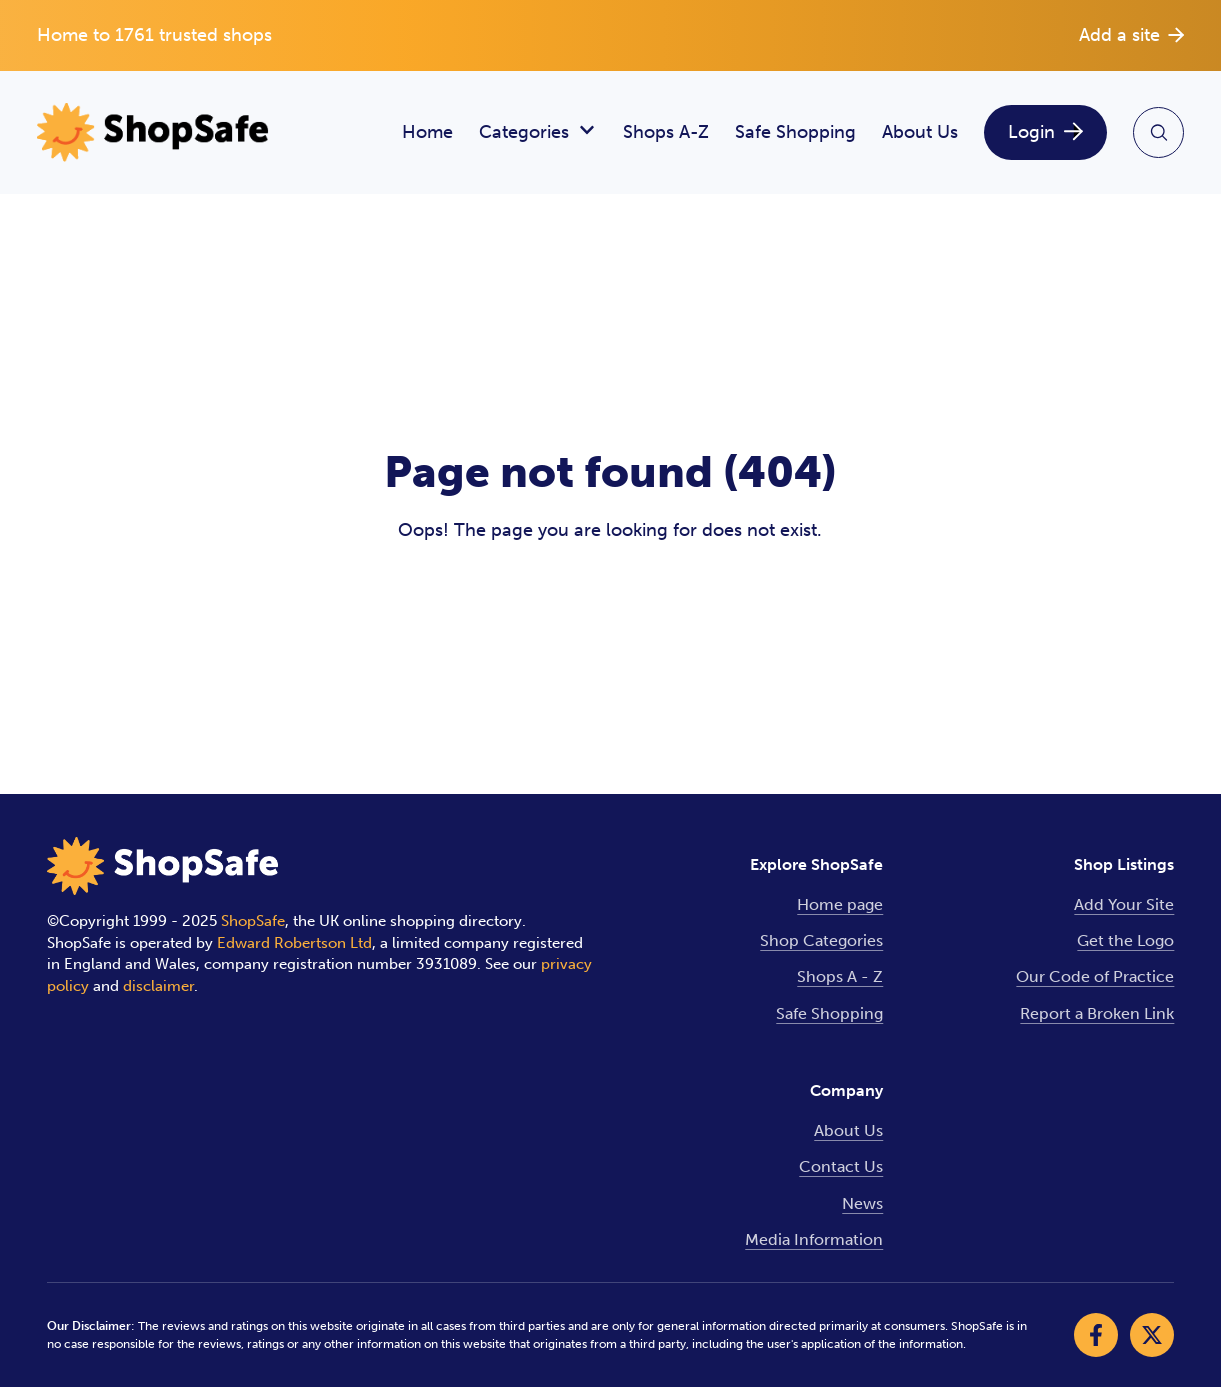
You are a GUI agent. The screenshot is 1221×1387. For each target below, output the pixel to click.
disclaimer (158, 986)
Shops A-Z (666, 132)
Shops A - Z (840, 976)
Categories (538, 132)
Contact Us (841, 1166)
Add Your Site (1124, 904)
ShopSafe (253, 921)
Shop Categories (821, 940)
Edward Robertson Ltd (294, 943)
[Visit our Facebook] (1096, 1335)
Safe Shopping (795, 132)
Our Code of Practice (1095, 976)
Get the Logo (1125, 940)
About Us (920, 132)
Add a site (1131, 35)
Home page (840, 904)
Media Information (814, 1239)
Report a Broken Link (1097, 1013)
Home (427, 132)
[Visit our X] (1152, 1335)
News (862, 1203)
